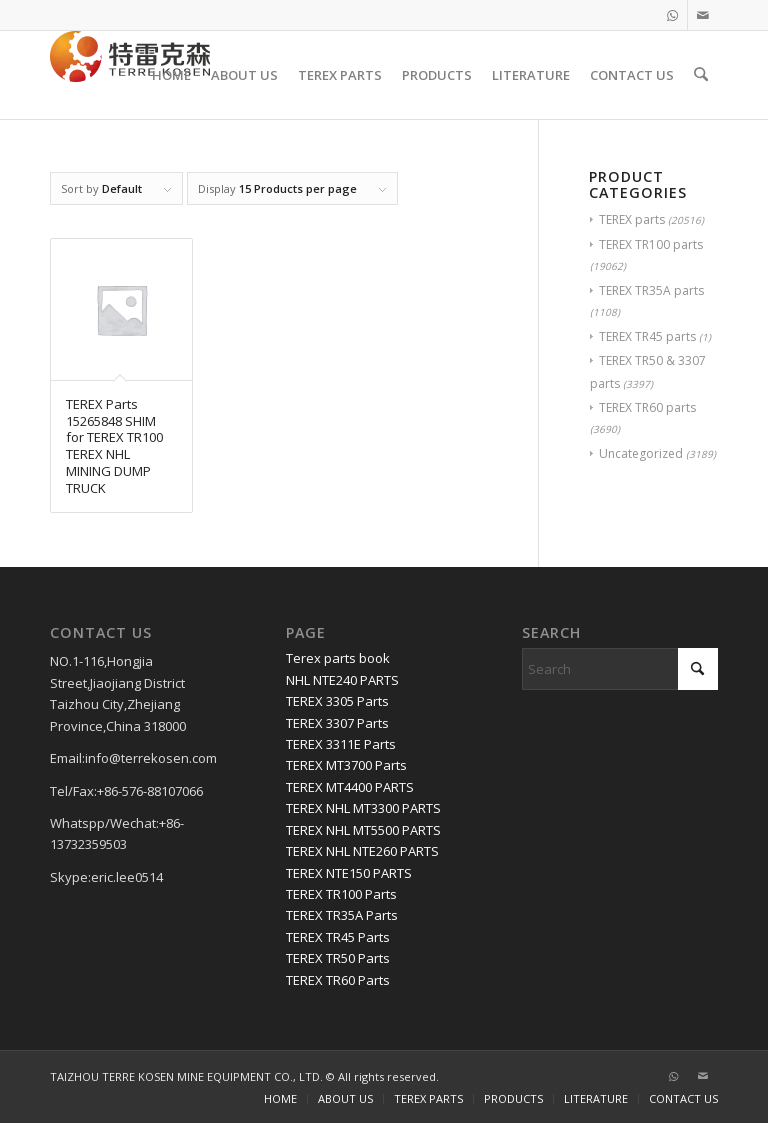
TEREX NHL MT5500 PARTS (363, 830)
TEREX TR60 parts (647, 407)
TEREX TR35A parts (651, 290)
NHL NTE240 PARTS (342, 680)
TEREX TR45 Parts (338, 937)
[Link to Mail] (703, 15)
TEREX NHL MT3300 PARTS (363, 808)
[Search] (701, 75)
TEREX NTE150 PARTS (349, 873)
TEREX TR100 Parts (341, 894)
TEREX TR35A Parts (342, 915)
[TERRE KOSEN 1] (130, 75)
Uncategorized (641, 453)
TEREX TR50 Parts (338, 958)
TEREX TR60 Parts (338, 980)
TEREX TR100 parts (651, 244)
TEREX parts (632, 219)
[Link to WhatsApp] (672, 15)
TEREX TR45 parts (647, 336)
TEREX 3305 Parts (337, 701)
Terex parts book (338, 658)
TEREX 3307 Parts (337, 723)
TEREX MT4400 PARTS (350, 787)
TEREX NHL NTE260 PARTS (362, 851)
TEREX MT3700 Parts (346, 765)
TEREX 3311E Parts (341, 744)
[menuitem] (172, 75)
